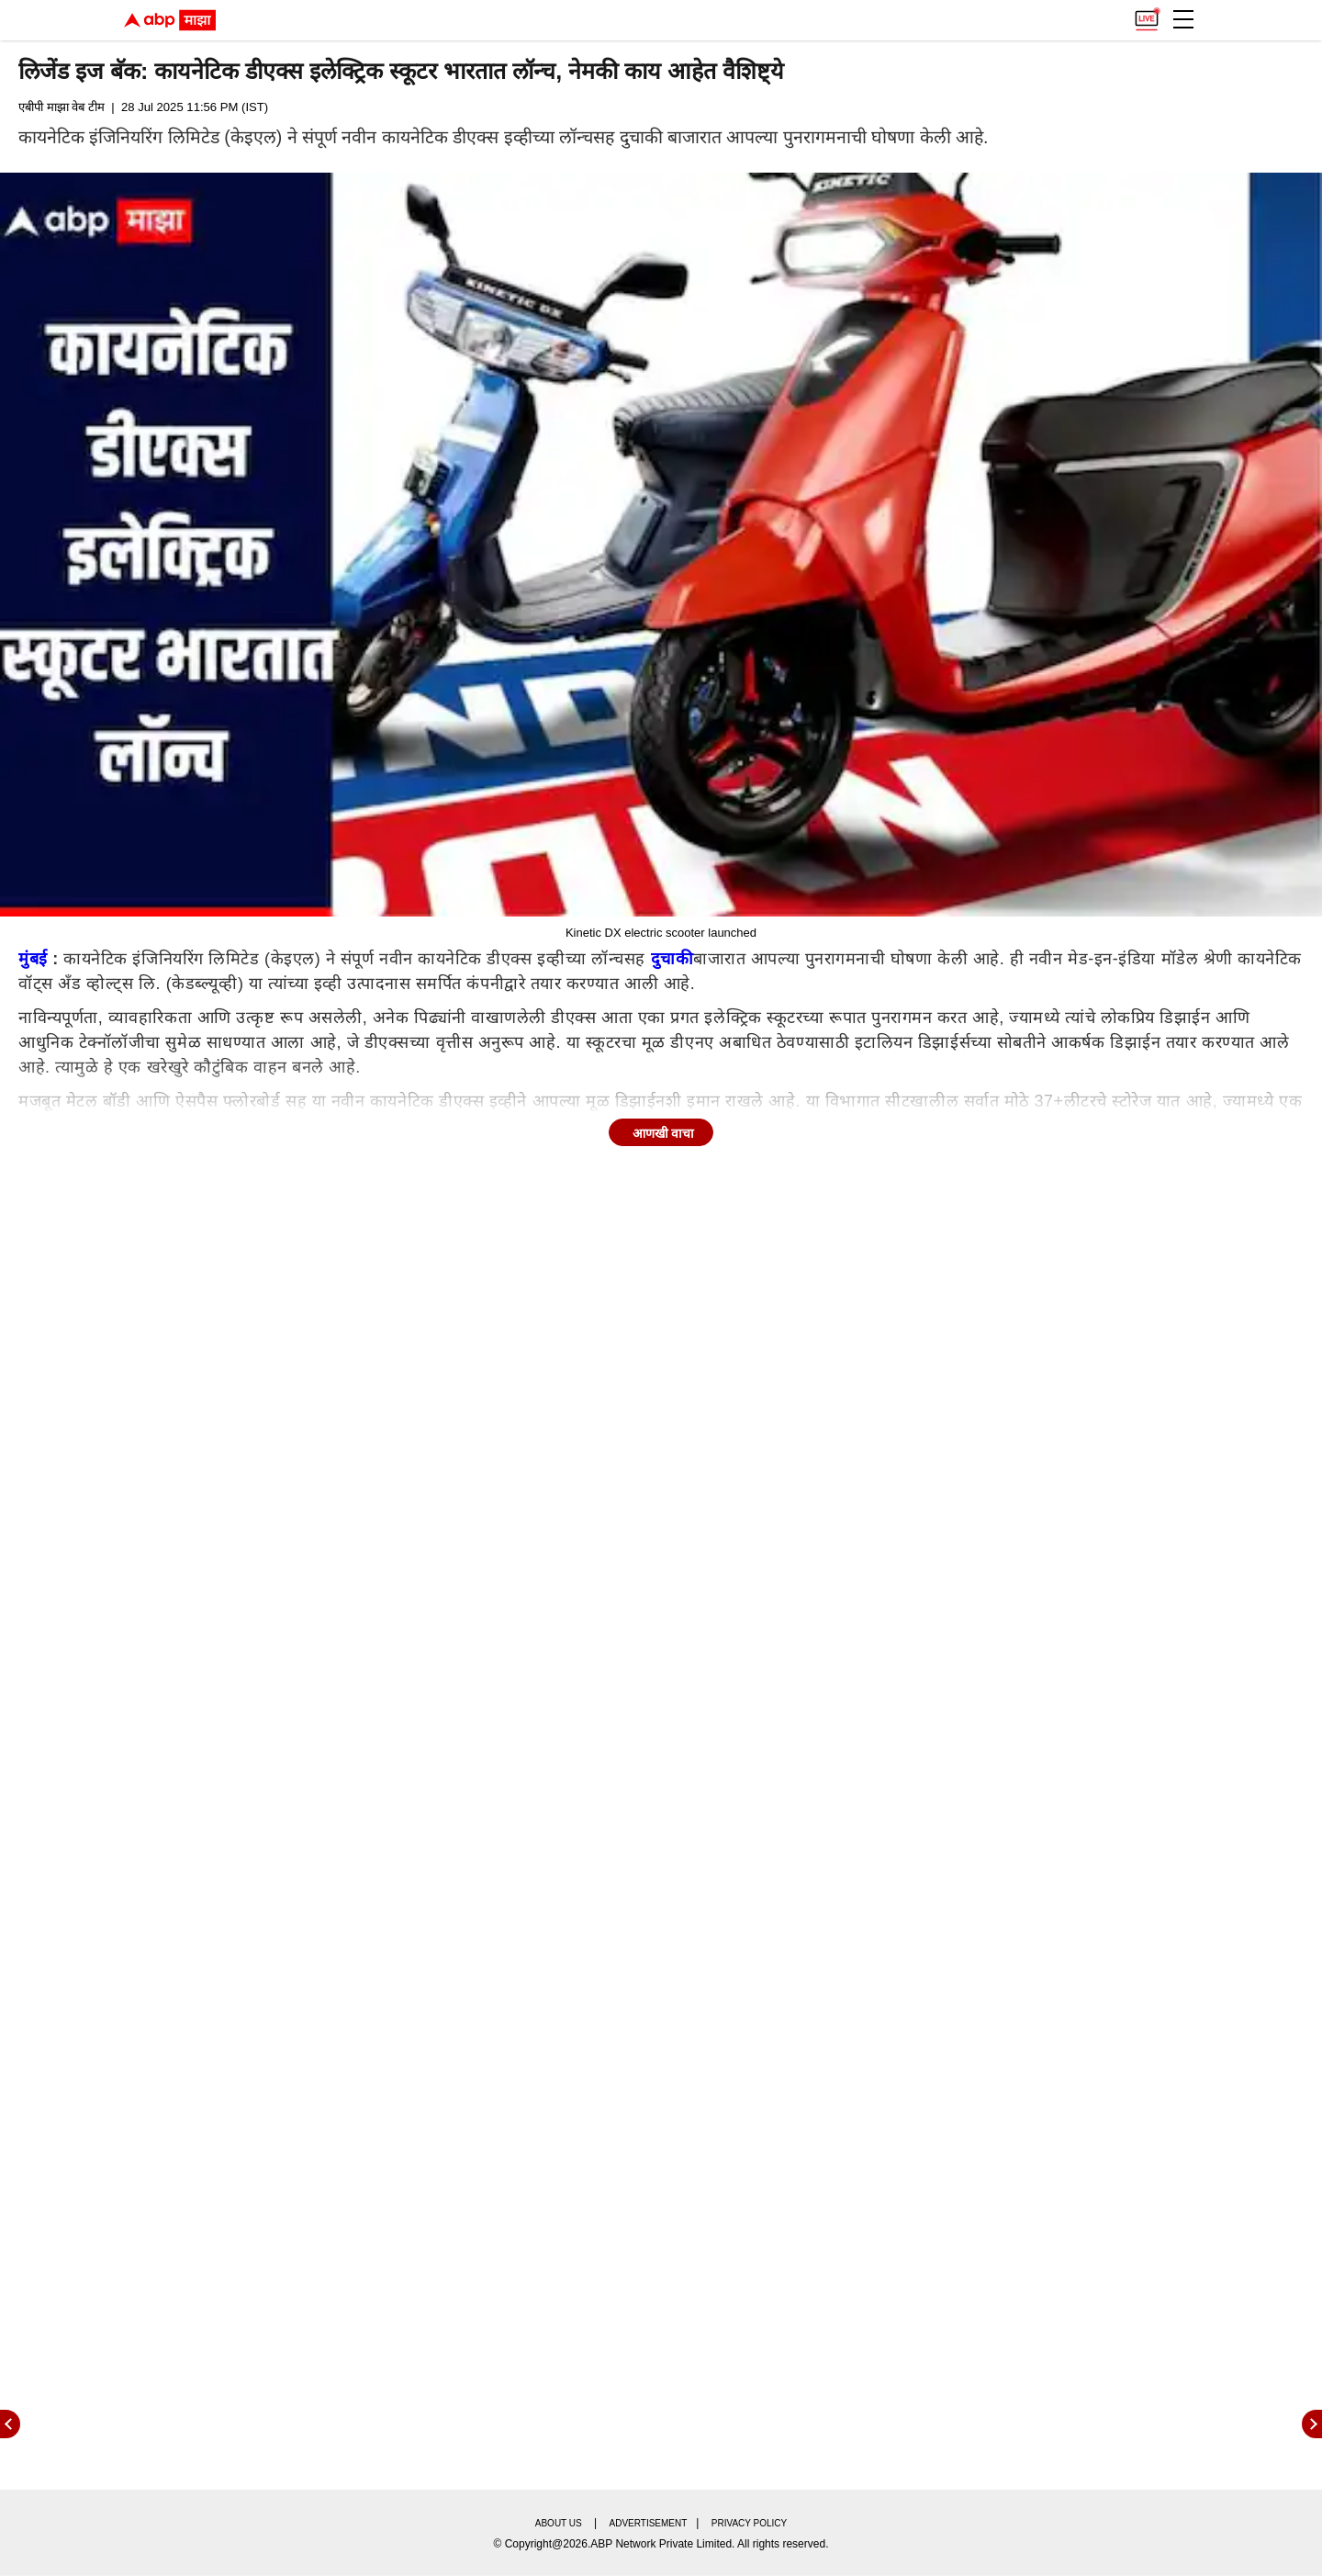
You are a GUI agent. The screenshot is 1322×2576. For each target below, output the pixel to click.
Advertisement (649, 2523)
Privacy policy (749, 2523)
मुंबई (33, 959)
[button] (1183, 19)
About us (558, 2523)
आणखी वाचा (664, 1133)
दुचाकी (672, 959)
